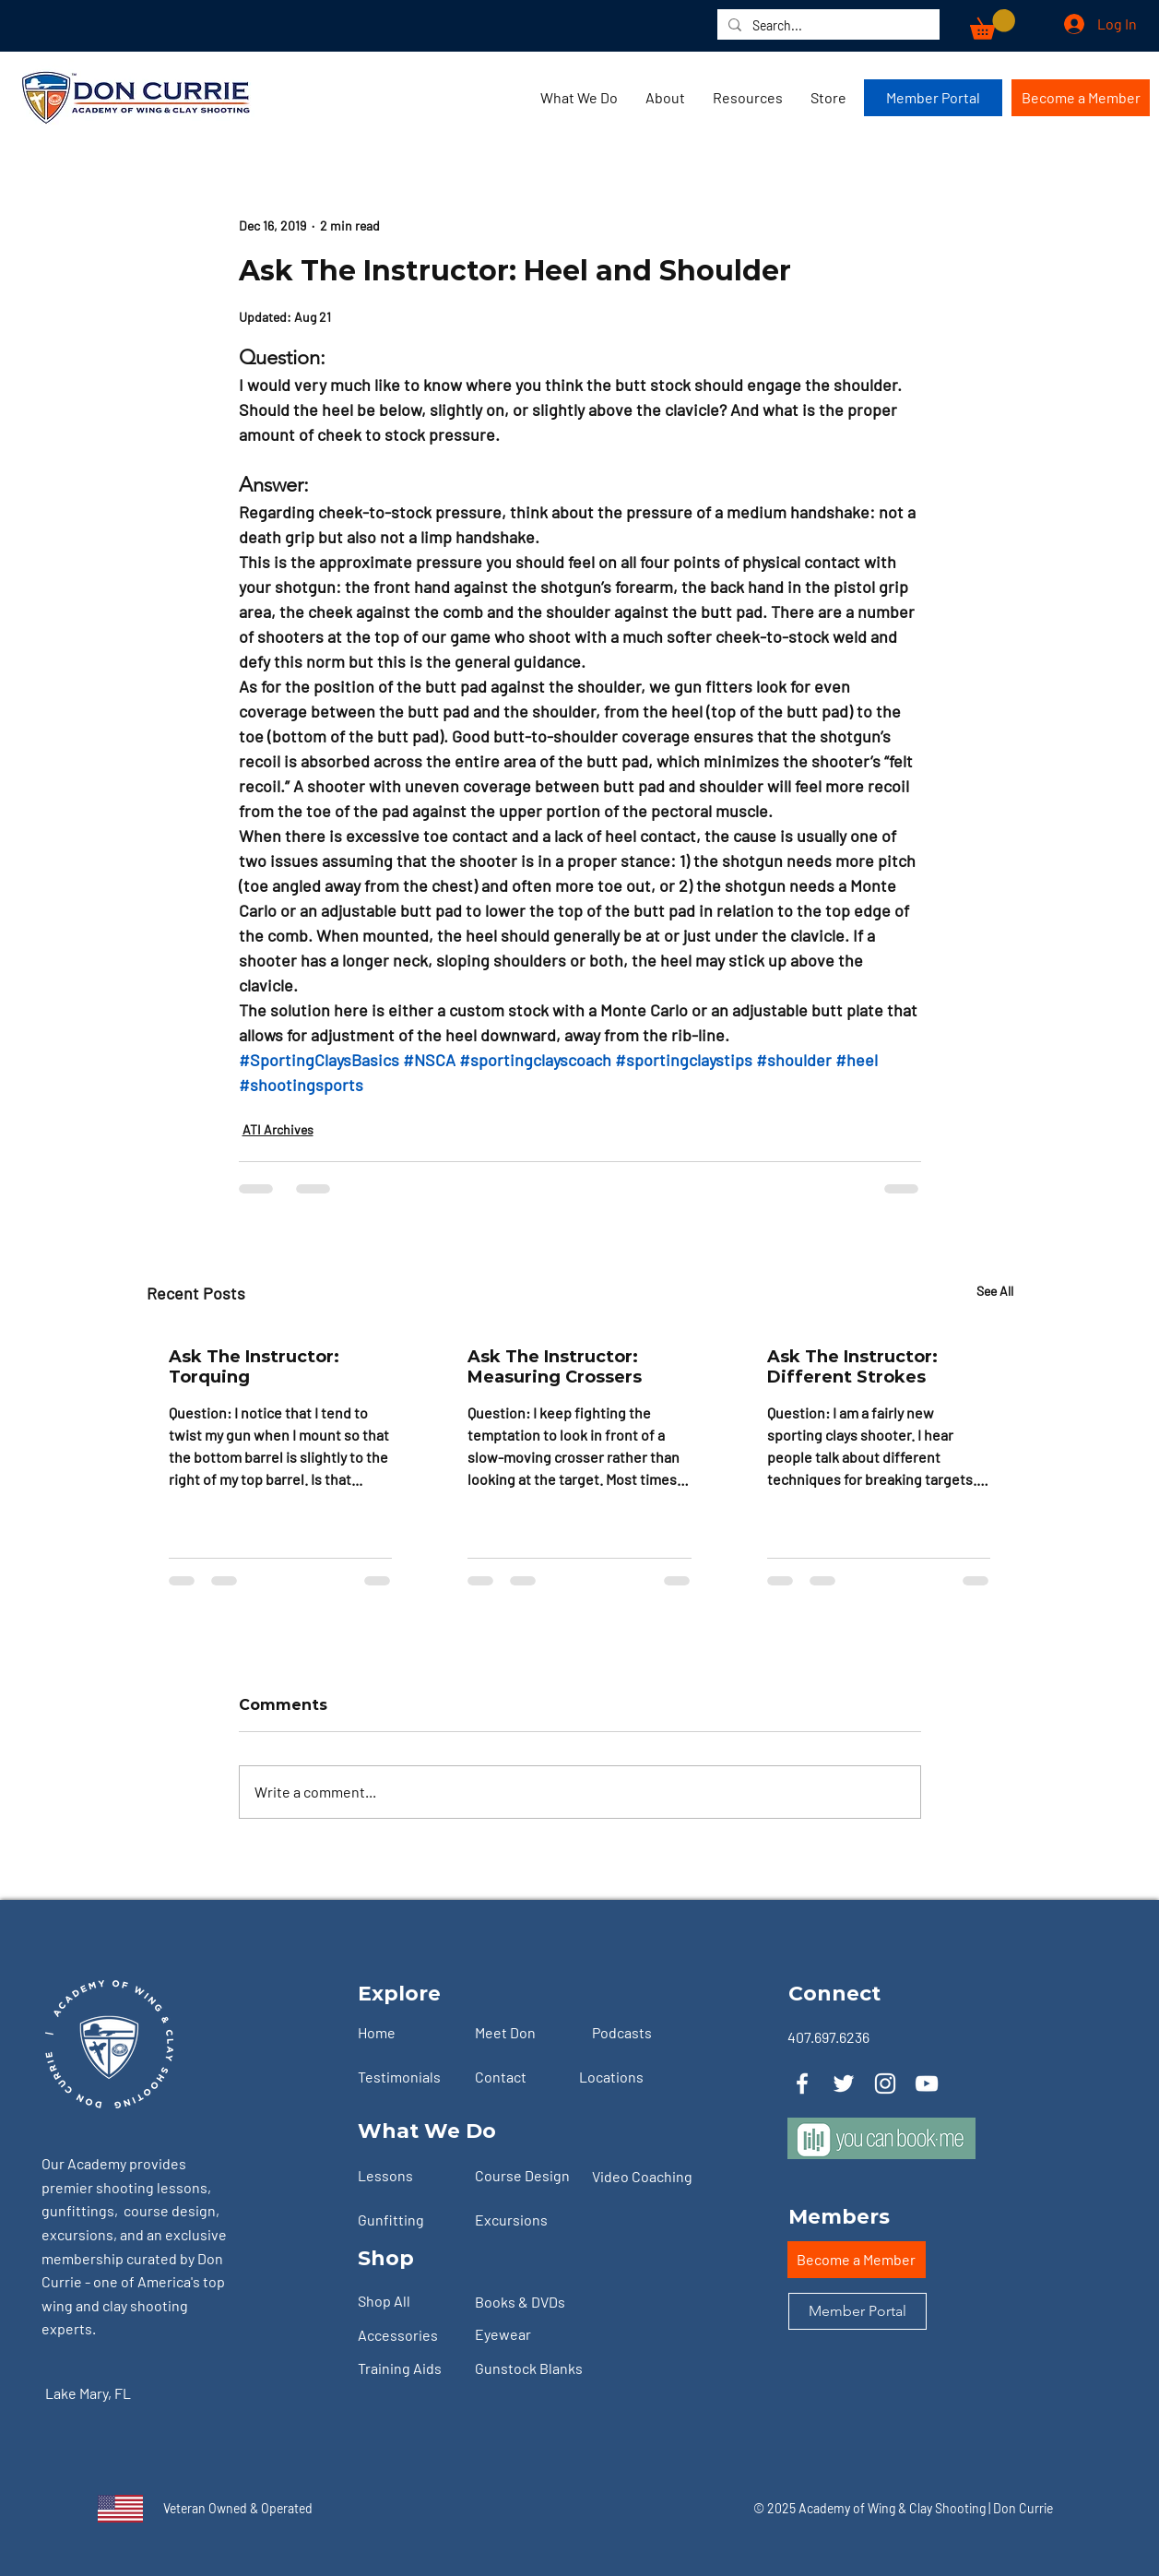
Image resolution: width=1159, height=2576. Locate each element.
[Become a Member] (1080, 97)
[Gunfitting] (408, 2220)
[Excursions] (525, 2220)
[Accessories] (408, 2336)
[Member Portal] (933, 97)
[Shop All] (408, 2302)
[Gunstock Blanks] (544, 2369)
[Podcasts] (642, 2032)
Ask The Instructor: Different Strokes (852, 1367)
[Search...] (826, 25)
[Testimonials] (408, 2077)
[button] (992, 24)
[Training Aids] (408, 2369)
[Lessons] (408, 2175)
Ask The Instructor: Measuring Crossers (554, 1367)
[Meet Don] (525, 2032)
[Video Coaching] (649, 2176)
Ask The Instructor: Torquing (254, 1367)
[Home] (408, 2032)
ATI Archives (277, 1129)
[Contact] (525, 2077)
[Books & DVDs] (525, 2303)
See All (994, 1291)
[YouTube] (926, 2083)
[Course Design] (525, 2175)
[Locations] (629, 2077)
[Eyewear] (525, 2335)
